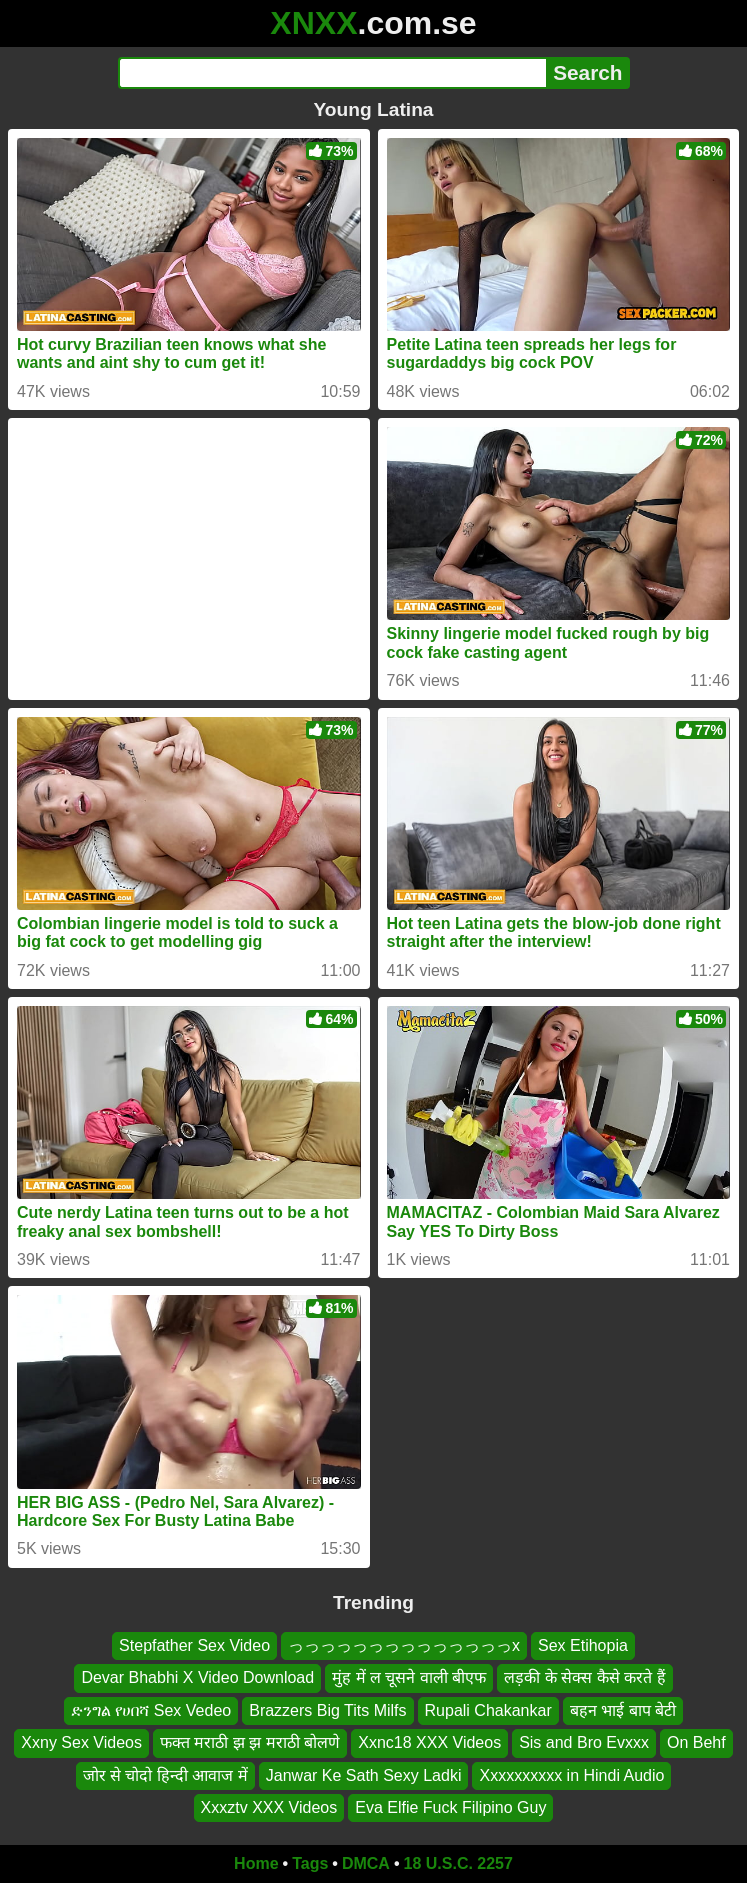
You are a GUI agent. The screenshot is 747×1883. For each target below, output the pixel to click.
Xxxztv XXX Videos (269, 1807)
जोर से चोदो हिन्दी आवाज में (165, 1774)
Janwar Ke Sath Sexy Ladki (364, 1774)
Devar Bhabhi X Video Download (197, 1677)
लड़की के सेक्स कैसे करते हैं (584, 1677)
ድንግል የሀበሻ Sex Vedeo (151, 1710)
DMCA (366, 1863)
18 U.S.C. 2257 (458, 1863)
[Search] (332, 73)
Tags (310, 1863)
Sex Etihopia (583, 1645)
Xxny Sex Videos (81, 1742)
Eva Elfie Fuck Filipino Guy (450, 1807)
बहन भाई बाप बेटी (623, 1710)
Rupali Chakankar (488, 1710)
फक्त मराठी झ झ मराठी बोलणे (250, 1742)
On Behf (696, 1742)
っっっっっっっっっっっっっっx (404, 1645)
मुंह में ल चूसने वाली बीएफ (409, 1677)
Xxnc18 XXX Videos (429, 1742)
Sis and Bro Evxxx (584, 1742)
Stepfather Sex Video (194, 1645)
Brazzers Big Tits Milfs (327, 1710)
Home (256, 1863)
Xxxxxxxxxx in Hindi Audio (571, 1774)
